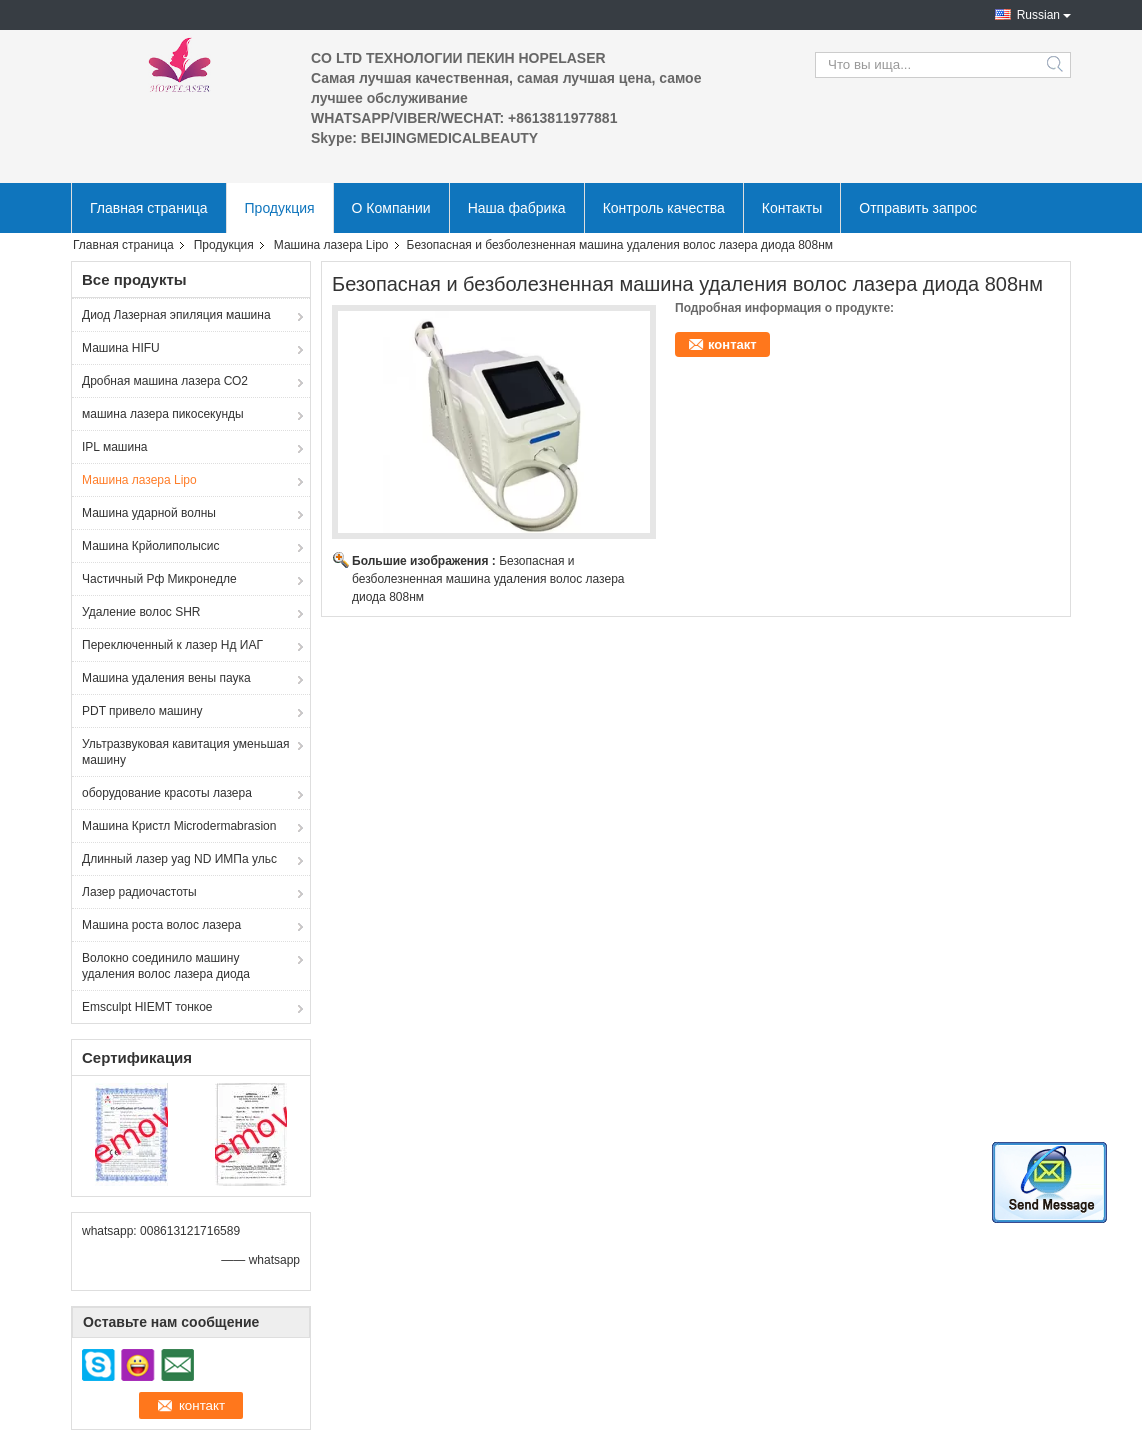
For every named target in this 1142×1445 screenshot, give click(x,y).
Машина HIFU (121, 348)
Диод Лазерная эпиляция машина (176, 315)
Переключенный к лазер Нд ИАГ (172, 645)
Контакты (792, 208)
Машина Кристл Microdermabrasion (179, 826)
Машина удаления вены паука (166, 678)
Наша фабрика (517, 208)
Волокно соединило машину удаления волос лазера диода (166, 966)
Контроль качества (664, 208)
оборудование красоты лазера (167, 793)
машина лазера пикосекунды (163, 414)
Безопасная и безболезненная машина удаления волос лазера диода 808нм (488, 579)
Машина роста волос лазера (161, 925)
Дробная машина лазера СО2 (165, 381)
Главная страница (149, 208)
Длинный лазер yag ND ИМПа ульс (179, 859)
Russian (1038, 15)
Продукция (280, 208)
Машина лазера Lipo (331, 245)
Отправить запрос (918, 208)
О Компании (391, 208)
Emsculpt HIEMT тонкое (147, 1007)
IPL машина (114, 447)
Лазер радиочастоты (139, 892)
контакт (732, 344)
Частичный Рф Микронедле (159, 579)
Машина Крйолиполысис (151, 546)
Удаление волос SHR (141, 612)
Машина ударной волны (149, 513)
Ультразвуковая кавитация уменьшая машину (185, 752)
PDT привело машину (142, 711)
